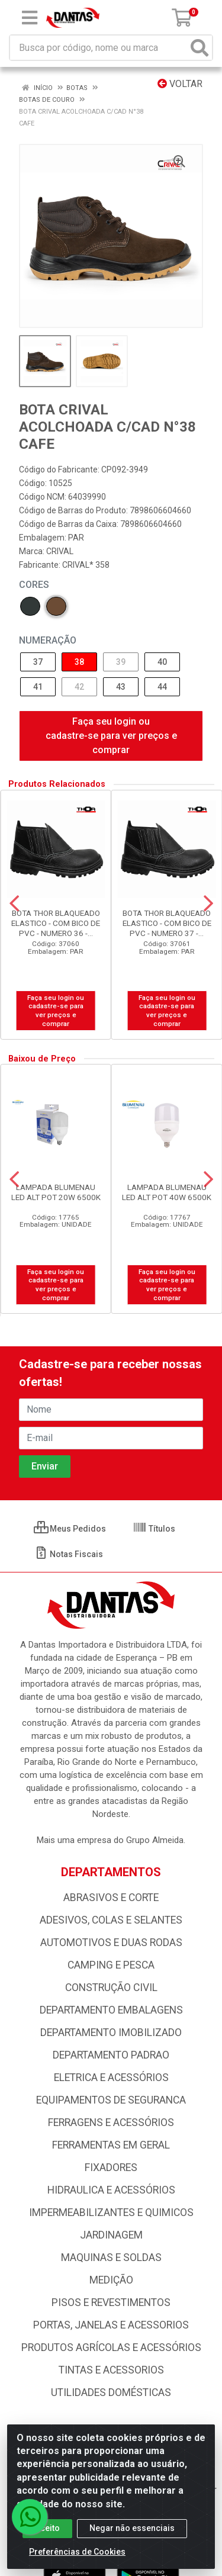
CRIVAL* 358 (86, 565)
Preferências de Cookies (77, 2551)
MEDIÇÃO (111, 2280)
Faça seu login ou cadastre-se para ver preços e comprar (111, 735)
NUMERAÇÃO (47, 640)
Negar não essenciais (132, 2528)
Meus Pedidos (70, 1528)
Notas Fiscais (68, 1554)
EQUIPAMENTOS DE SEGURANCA (111, 2100)
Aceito (47, 2528)
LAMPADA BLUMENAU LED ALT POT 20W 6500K (56, 1192)
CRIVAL (59, 551)
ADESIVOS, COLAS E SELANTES (111, 1920)
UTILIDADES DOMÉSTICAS (111, 2392)
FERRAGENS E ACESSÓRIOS (111, 2122)
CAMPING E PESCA (111, 1965)
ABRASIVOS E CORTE (111, 1897)
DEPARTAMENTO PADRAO (111, 2055)
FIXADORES (111, 2167)
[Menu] (29, 17)
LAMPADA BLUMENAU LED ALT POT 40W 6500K (166, 1192)
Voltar (179, 83)
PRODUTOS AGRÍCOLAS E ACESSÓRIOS (111, 2347)
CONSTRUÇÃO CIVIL (111, 1987)
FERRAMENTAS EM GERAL (111, 2145)
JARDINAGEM (111, 2235)
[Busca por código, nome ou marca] (99, 48)
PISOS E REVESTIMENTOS (111, 2302)
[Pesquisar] (199, 48)
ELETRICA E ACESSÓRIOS (111, 2077)
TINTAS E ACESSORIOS (111, 2370)
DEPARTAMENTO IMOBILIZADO (111, 2032)
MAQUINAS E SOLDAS (111, 2257)
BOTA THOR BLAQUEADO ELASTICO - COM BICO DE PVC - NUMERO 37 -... (167, 923)
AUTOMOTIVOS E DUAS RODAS (111, 1942)
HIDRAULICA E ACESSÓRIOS (111, 2190)
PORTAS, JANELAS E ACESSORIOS (111, 2325)
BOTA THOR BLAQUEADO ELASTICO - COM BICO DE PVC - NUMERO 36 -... (55, 923)
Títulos (154, 1528)
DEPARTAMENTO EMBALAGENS (111, 2010)
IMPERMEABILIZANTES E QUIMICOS (111, 2212)
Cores (34, 584)
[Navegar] (14, 903)
